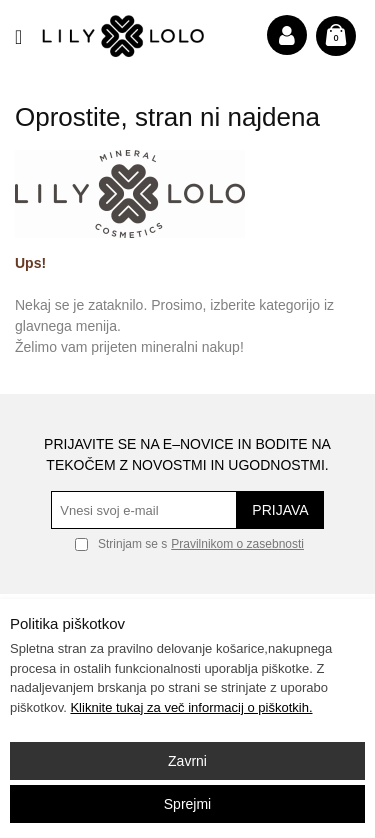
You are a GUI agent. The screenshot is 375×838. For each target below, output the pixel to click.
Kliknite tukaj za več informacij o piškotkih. (191, 707)
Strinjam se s (121, 544)
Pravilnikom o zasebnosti (237, 544)
